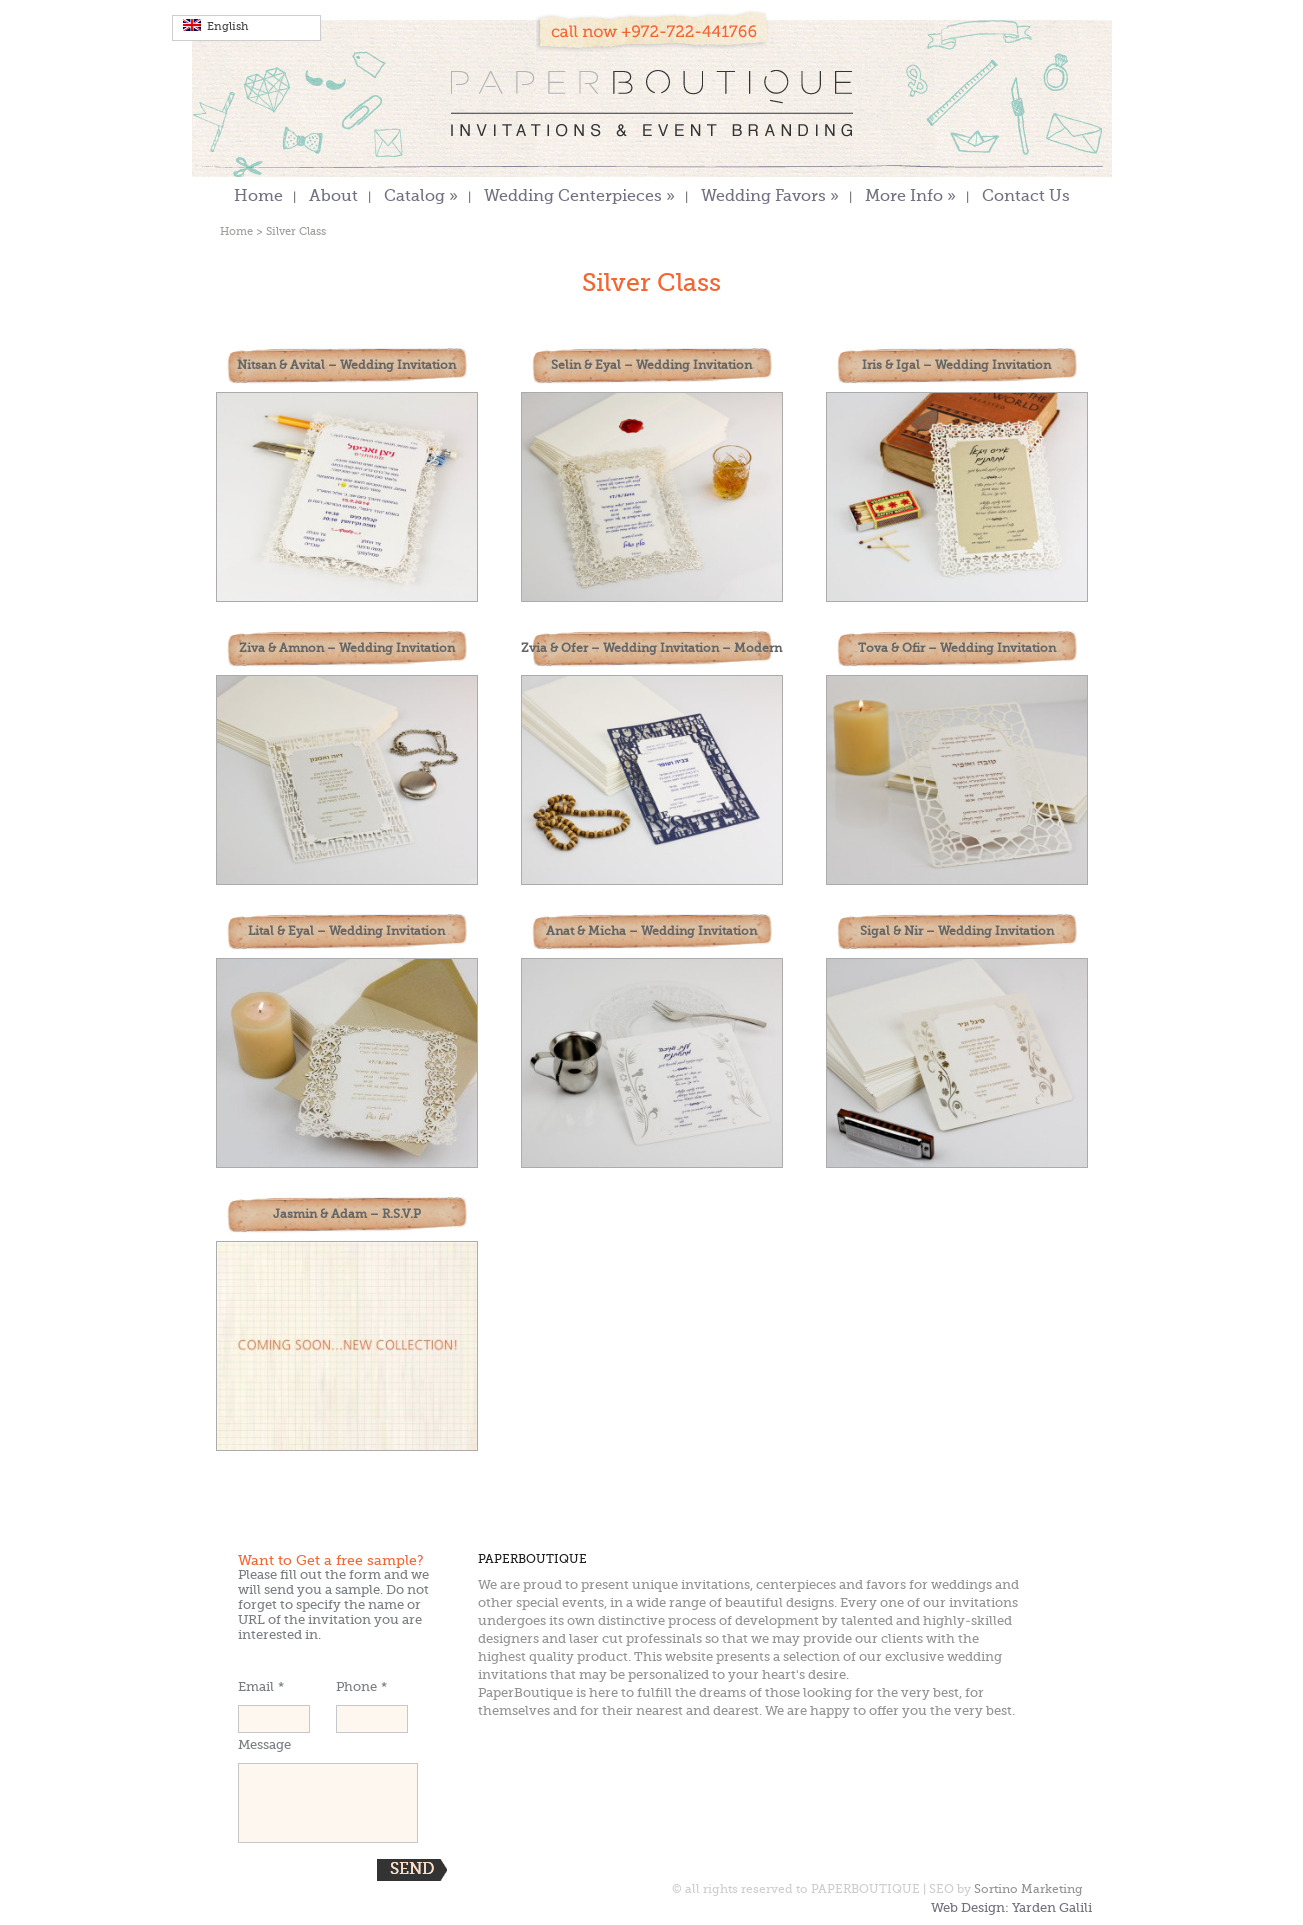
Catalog (421, 197)
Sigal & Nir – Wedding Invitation (957, 932)
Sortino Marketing (1028, 1890)
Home (258, 197)
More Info (910, 197)
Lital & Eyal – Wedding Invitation (346, 932)
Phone (361, 1687)
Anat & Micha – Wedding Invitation (651, 932)
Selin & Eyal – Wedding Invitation (651, 366)
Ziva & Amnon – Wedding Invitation (347, 649)
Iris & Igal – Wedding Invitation (956, 366)
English (215, 26)
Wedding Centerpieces (579, 197)
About (333, 197)
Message (264, 1745)
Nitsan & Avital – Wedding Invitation (346, 366)
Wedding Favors (770, 197)
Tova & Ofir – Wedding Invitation (957, 649)
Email (261, 1687)
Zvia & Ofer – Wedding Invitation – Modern (651, 649)
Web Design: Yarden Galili (1011, 1908)
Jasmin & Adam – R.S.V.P (347, 1215)
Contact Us (1026, 197)
